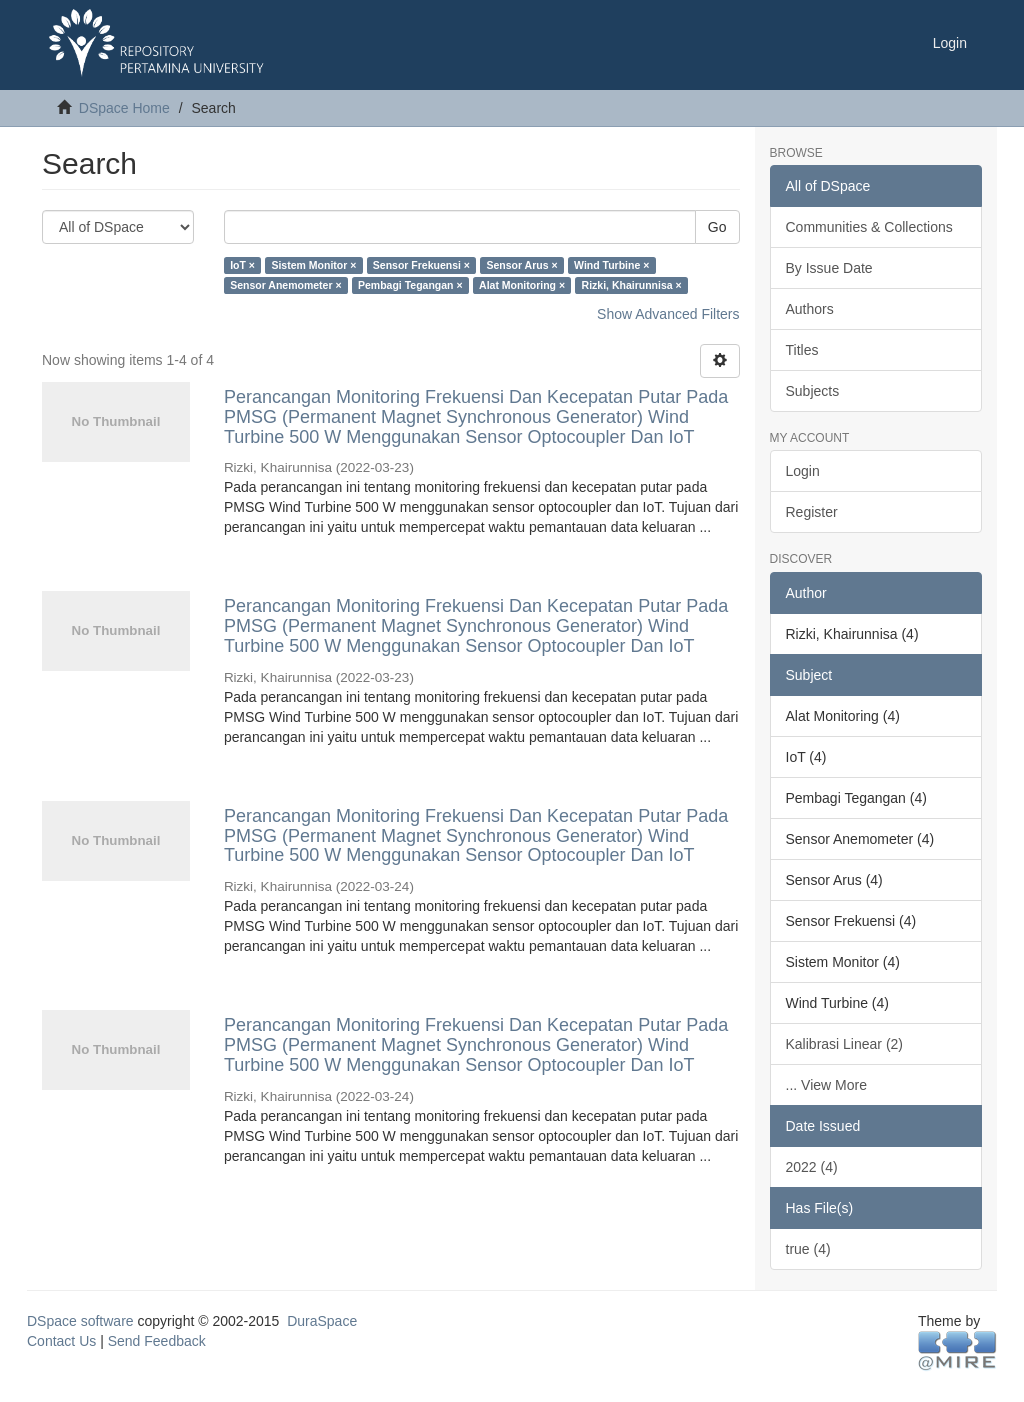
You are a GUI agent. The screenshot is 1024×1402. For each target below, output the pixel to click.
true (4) (808, 1249)
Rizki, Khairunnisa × (632, 285)
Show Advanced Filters (668, 314)
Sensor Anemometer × (285, 285)
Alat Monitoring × (522, 285)
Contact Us (61, 1341)
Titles (802, 350)
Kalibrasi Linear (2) (845, 1044)
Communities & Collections (869, 227)
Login (803, 471)
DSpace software (80, 1321)
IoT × (242, 265)
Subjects (813, 391)
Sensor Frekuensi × (421, 265)
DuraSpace (322, 1321)
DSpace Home (124, 108)
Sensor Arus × (521, 265)
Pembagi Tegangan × (410, 285)
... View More (826, 1085)
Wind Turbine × (611, 265)
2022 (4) (812, 1167)
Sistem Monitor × (313, 265)
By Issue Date (829, 268)
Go (717, 227)
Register (812, 512)
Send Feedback (157, 1341)
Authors (810, 309)
